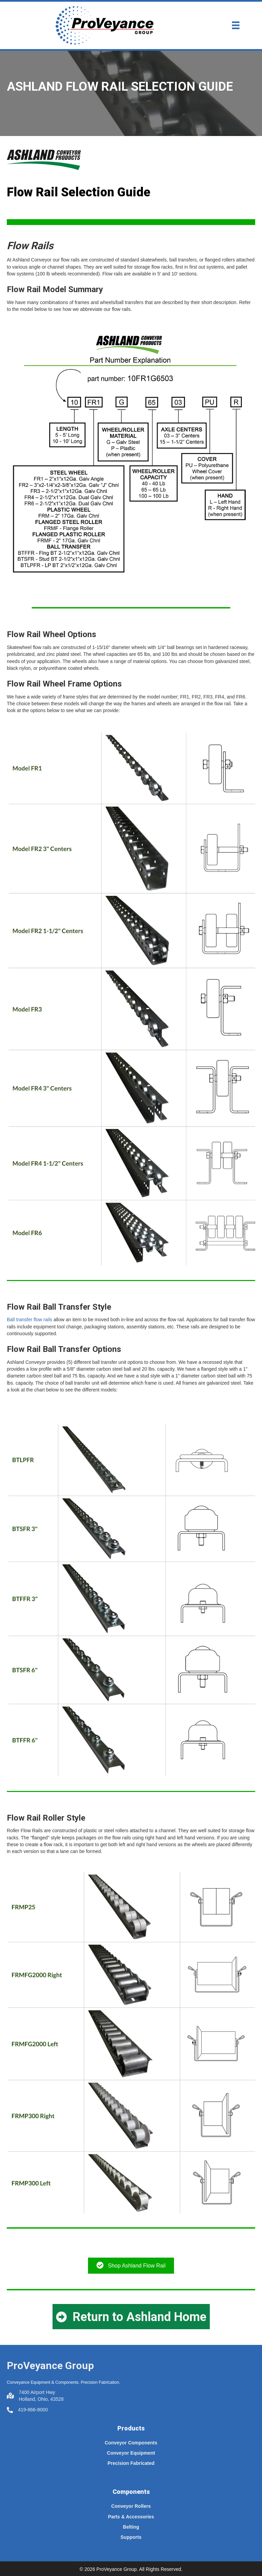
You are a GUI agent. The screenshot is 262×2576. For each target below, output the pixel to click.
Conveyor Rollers (131, 2506)
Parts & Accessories (131, 2516)
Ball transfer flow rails (29, 1319)
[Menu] (236, 25)
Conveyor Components (131, 2442)
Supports (130, 2537)
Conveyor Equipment (131, 2453)
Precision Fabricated (131, 2463)
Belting (131, 2527)
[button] (131, 2317)
